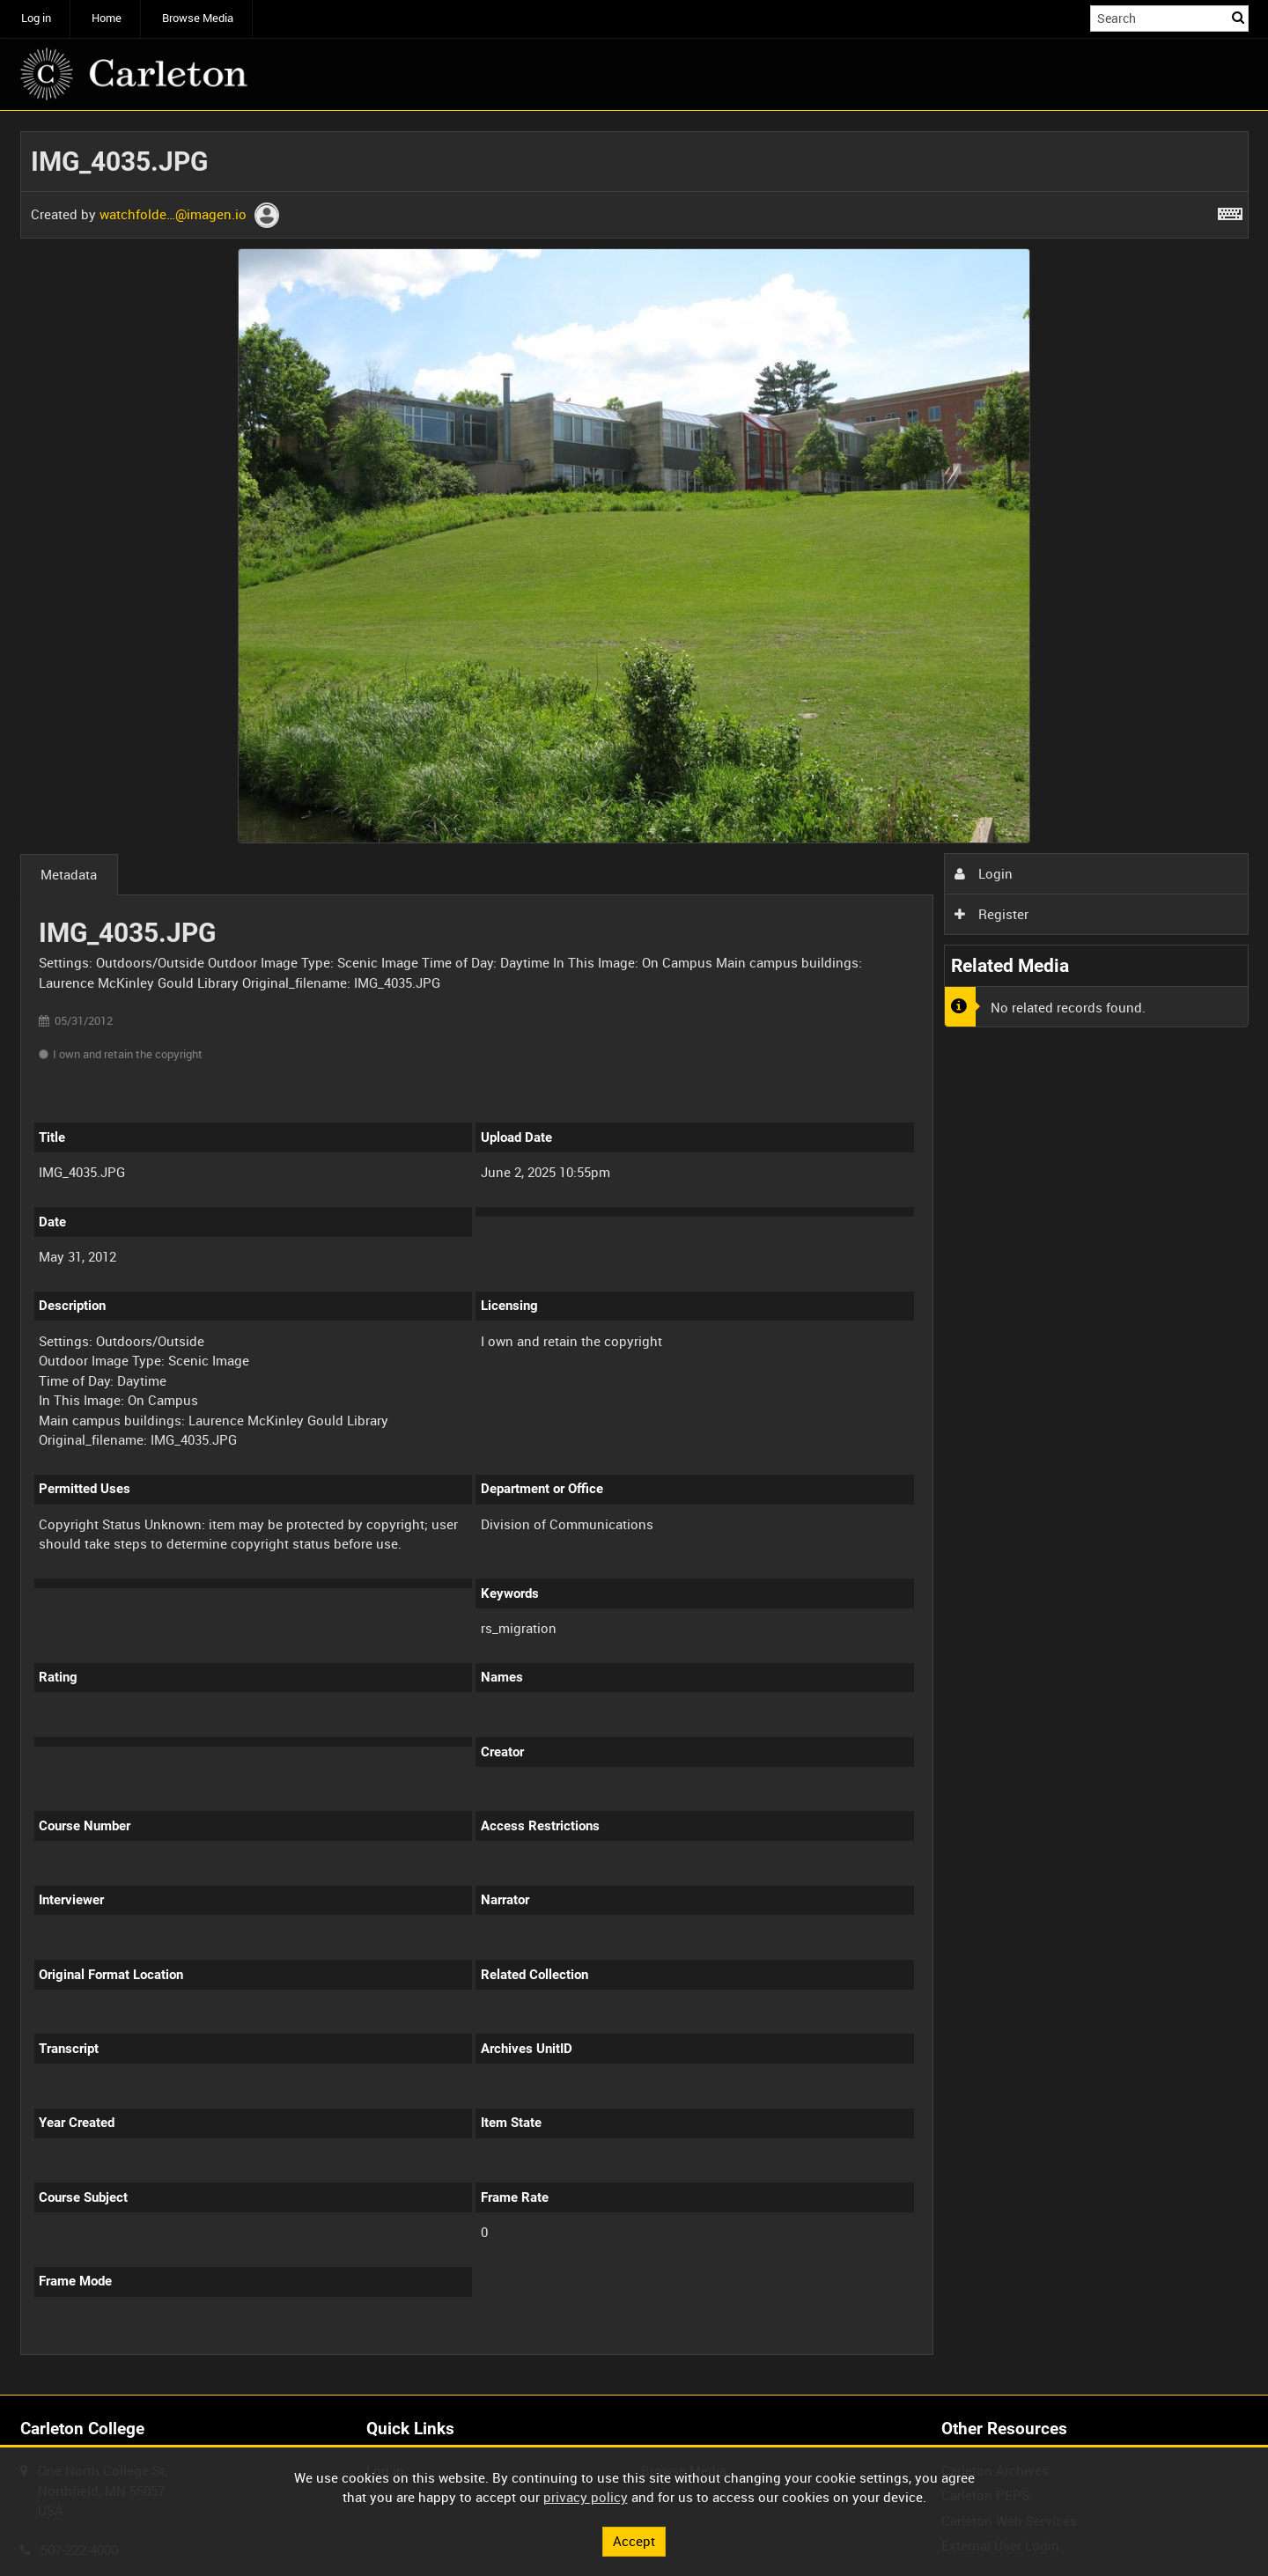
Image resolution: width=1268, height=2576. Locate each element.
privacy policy (585, 2497)
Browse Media (197, 18)
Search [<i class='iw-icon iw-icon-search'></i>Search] (1238, 17)
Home (107, 18)
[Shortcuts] (1230, 210)
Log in (36, 18)
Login (984, 873)
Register (991, 914)
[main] (634, 1253)
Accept (634, 2541)
